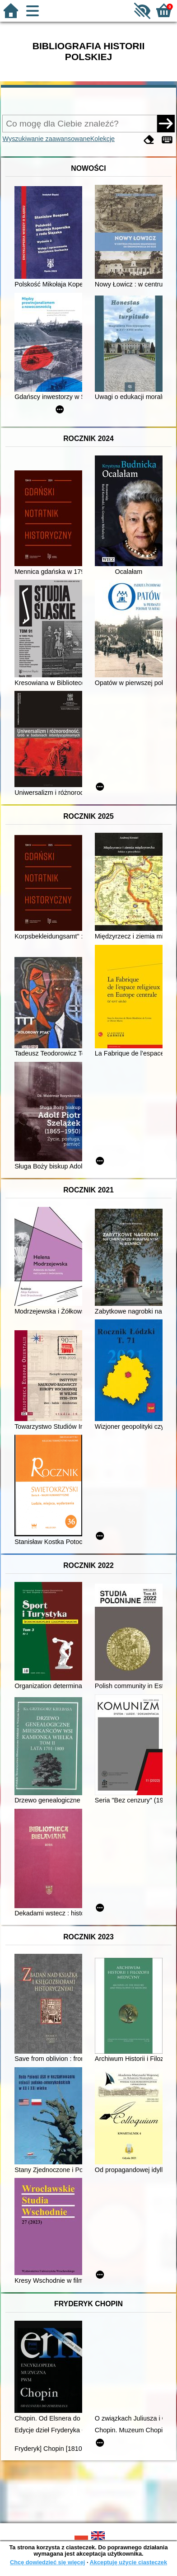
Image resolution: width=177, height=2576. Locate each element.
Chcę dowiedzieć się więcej (47, 2562)
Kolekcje (102, 138)
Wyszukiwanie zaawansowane (46, 138)
